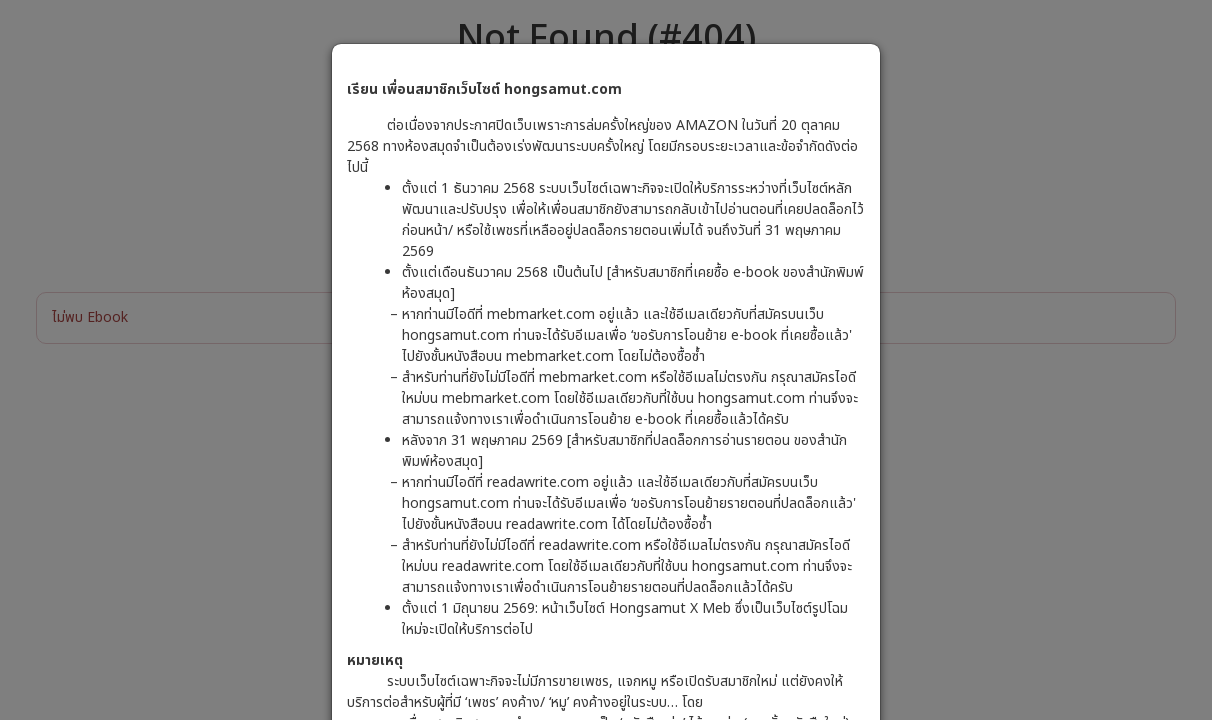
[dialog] (606, 360)
